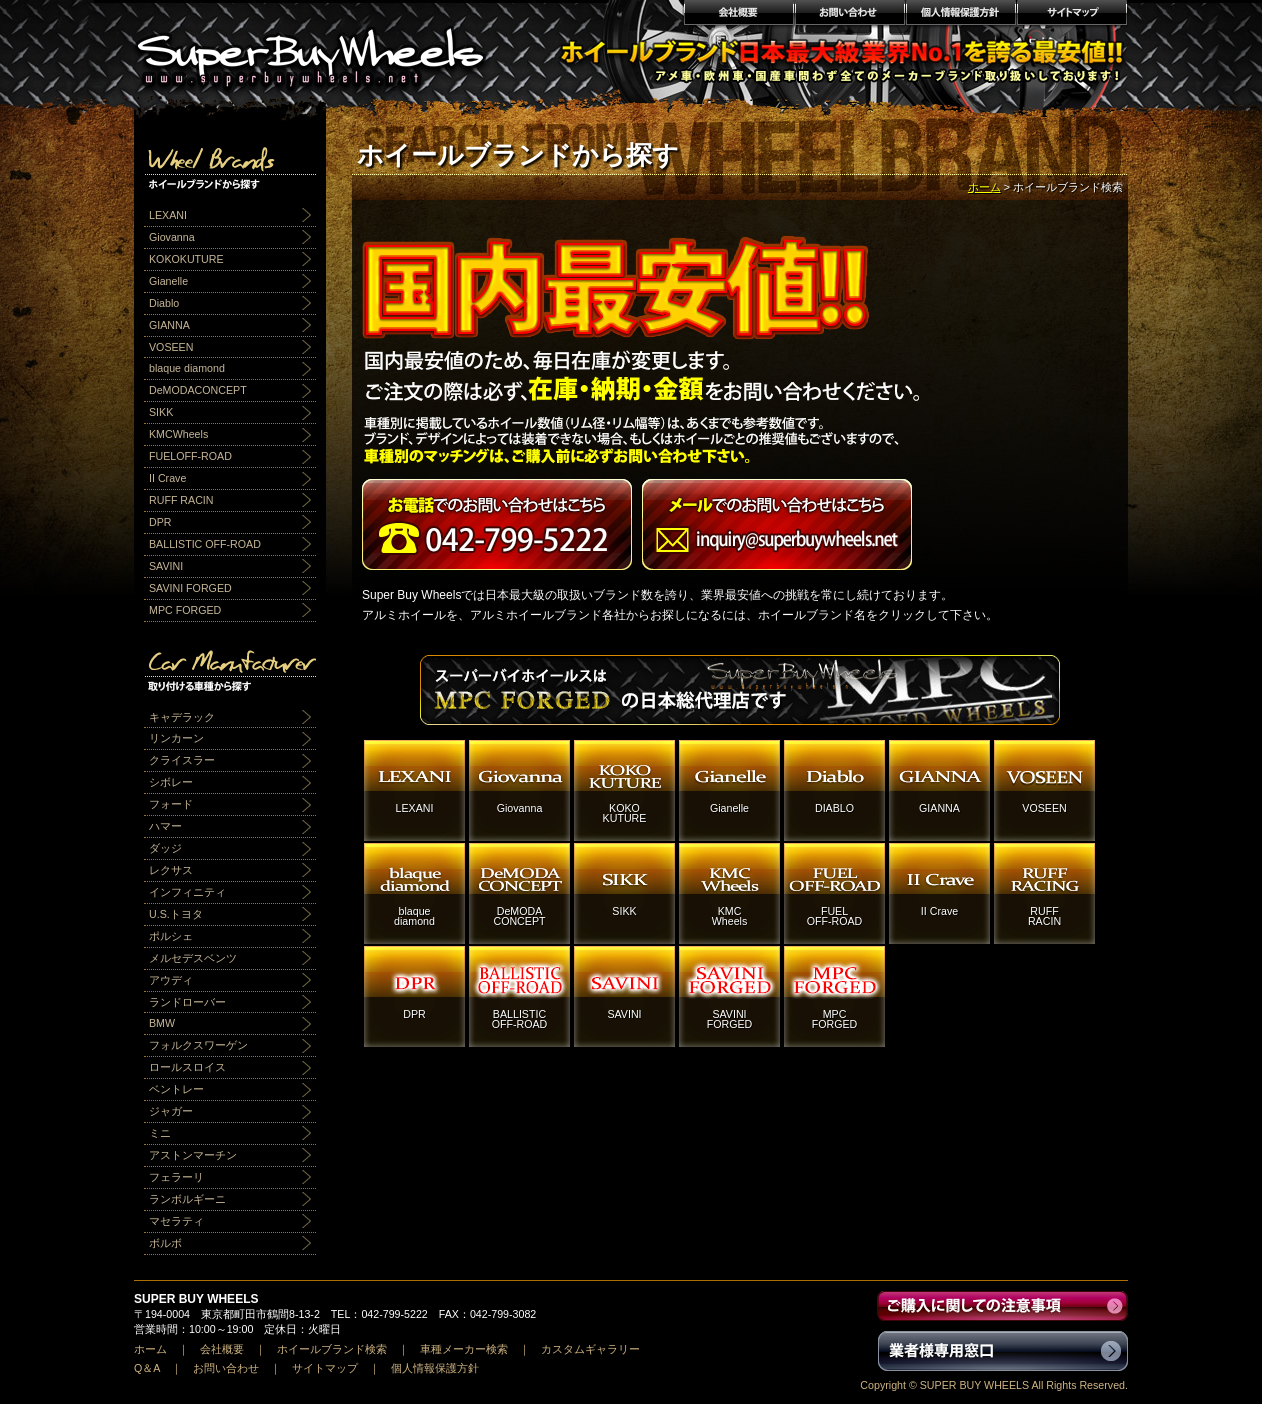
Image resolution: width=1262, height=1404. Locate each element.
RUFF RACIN (181, 500)
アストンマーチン (193, 1155)
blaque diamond (187, 368)
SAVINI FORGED (190, 588)
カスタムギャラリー (590, 1349)
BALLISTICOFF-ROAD (520, 1019)
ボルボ (165, 1243)
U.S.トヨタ (176, 914)
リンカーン (176, 738)
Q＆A (147, 1368)
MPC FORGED (185, 610)
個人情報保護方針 (960, 15)
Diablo (164, 303)
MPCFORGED (835, 1019)
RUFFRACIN (1044, 916)
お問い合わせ (849, 15)
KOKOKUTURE (186, 259)
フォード (171, 804)
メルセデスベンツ (193, 958)
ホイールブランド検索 (332, 1349)
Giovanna (172, 237)
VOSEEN (171, 347)
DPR (160, 522)
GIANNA (169, 325)
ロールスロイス (187, 1067)
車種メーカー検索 (464, 1349)
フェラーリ (176, 1177)
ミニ (160, 1133)
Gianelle (168, 281)
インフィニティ (187, 892)
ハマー (165, 826)
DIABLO (834, 808)
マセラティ (176, 1221)
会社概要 (738, 15)
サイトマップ (1072, 15)
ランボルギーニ (187, 1199)
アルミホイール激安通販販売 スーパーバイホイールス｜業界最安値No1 (323, 50)
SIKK (161, 412)
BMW (162, 1023)
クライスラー (182, 760)
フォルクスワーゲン (198, 1045)
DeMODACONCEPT (198, 390)
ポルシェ (171, 936)
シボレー (171, 782)
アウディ (171, 980)
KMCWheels (178, 434)
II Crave (167, 478)
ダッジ (165, 848)
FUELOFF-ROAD (190, 456)
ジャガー (171, 1111)
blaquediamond (414, 916)
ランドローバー (187, 1002)
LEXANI (168, 215)
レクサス (171, 870)
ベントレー (176, 1089)
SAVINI (166, 566)
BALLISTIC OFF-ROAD (205, 544)
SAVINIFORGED (730, 1019)
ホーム (984, 187)
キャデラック (182, 717)
